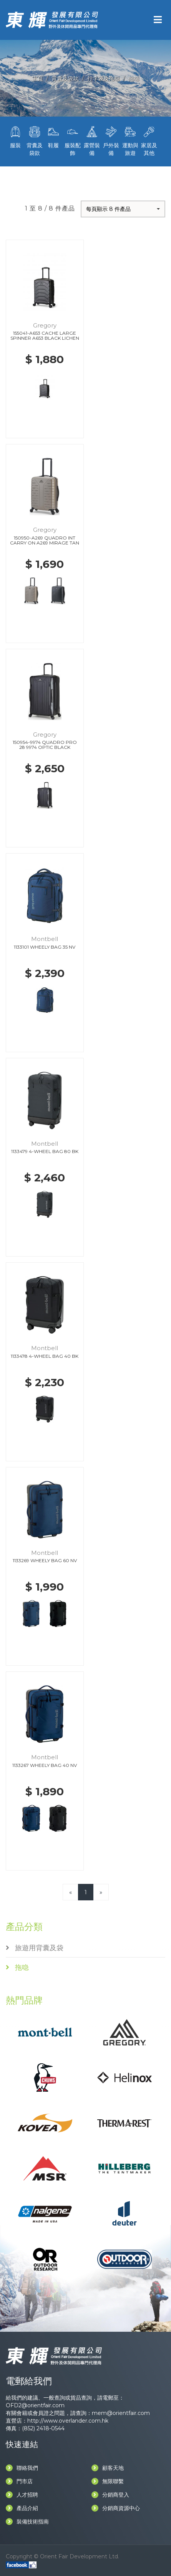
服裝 (15, 136)
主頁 (37, 78)
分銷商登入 (110, 2494)
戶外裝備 (111, 140)
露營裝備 (91, 140)
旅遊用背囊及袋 (34, 1948)
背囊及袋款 (64, 78)
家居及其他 (149, 140)
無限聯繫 (107, 2481)
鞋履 (53, 136)
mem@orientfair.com (121, 2413)
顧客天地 (107, 2467)
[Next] (101, 1892)
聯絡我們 (22, 2467)
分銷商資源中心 (115, 2508)
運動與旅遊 (130, 140)
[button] (123, 209)
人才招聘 (22, 2494)
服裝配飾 (72, 140)
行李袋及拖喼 (103, 78)
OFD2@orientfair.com (35, 2405)
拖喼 (133, 78)
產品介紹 (22, 2508)
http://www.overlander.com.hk (67, 2420)
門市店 (19, 2481)
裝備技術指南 (27, 2521)
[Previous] (70, 1892)
